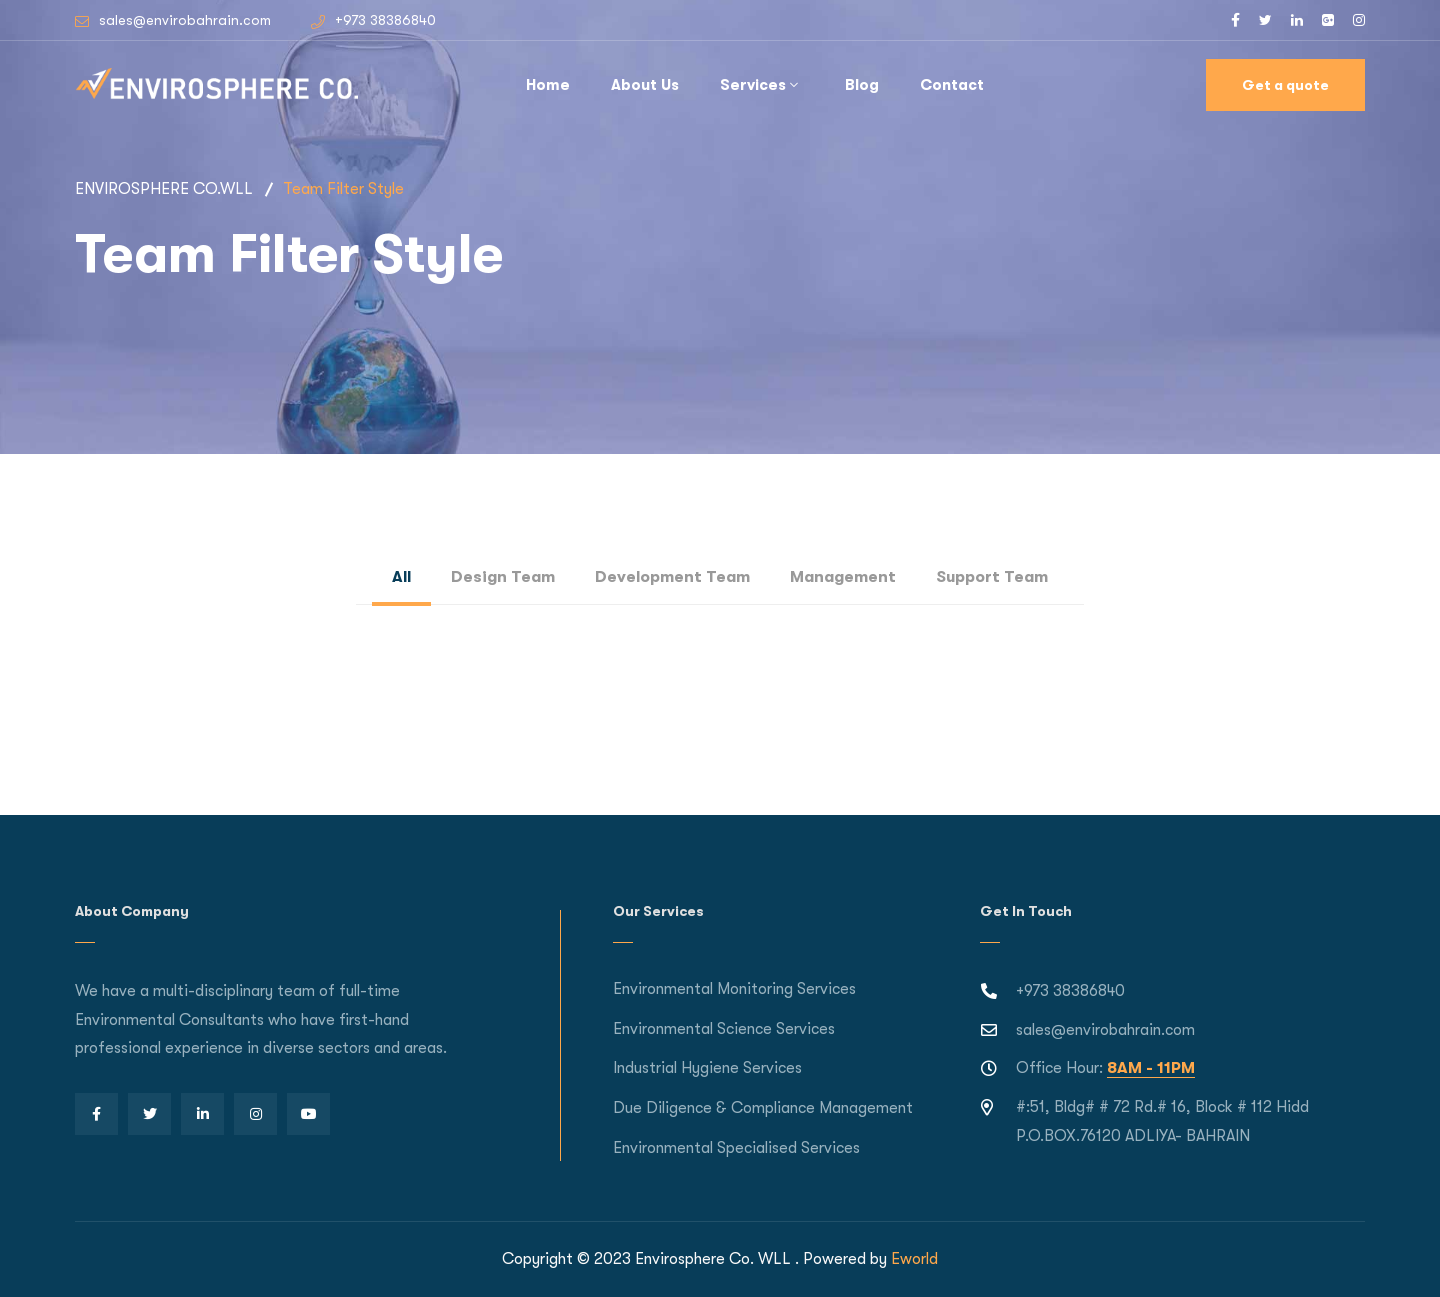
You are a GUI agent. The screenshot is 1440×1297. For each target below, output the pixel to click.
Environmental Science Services (724, 1029)
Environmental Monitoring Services (734, 989)
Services (753, 85)
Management (843, 577)
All (401, 577)
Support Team (992, 577)
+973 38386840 (385, 20)
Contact (952, 85)
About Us (645, 85)
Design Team (503, 577)
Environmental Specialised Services (736, 1148)
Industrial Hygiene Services (707, 1068)
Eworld (914, 1259)
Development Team (672, 577)
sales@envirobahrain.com (185, 20)
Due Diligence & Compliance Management (763, 1108)
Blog (862, 85)
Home (548, 85)
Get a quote (1285, 85)
